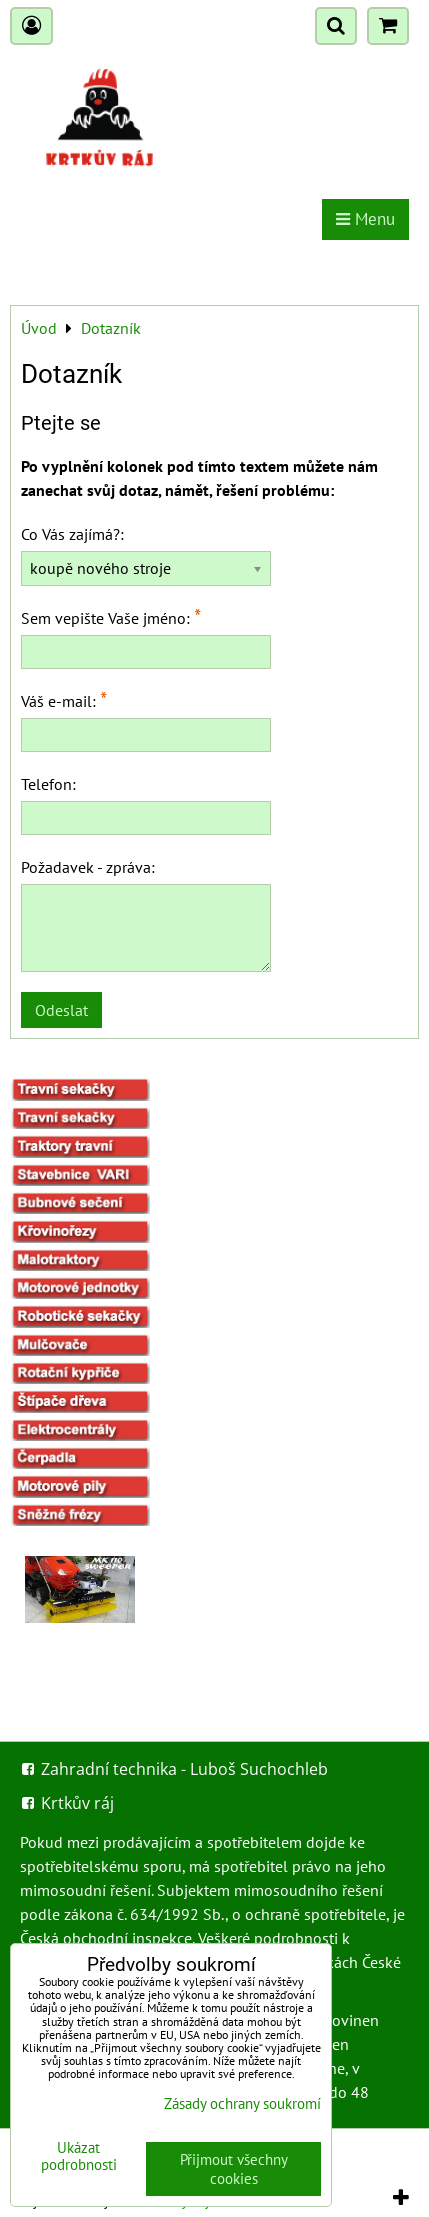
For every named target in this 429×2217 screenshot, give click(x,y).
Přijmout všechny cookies (234, 2169)
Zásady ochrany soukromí (242, 2103)
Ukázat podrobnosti (79, 2156)
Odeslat (61, 1010)
